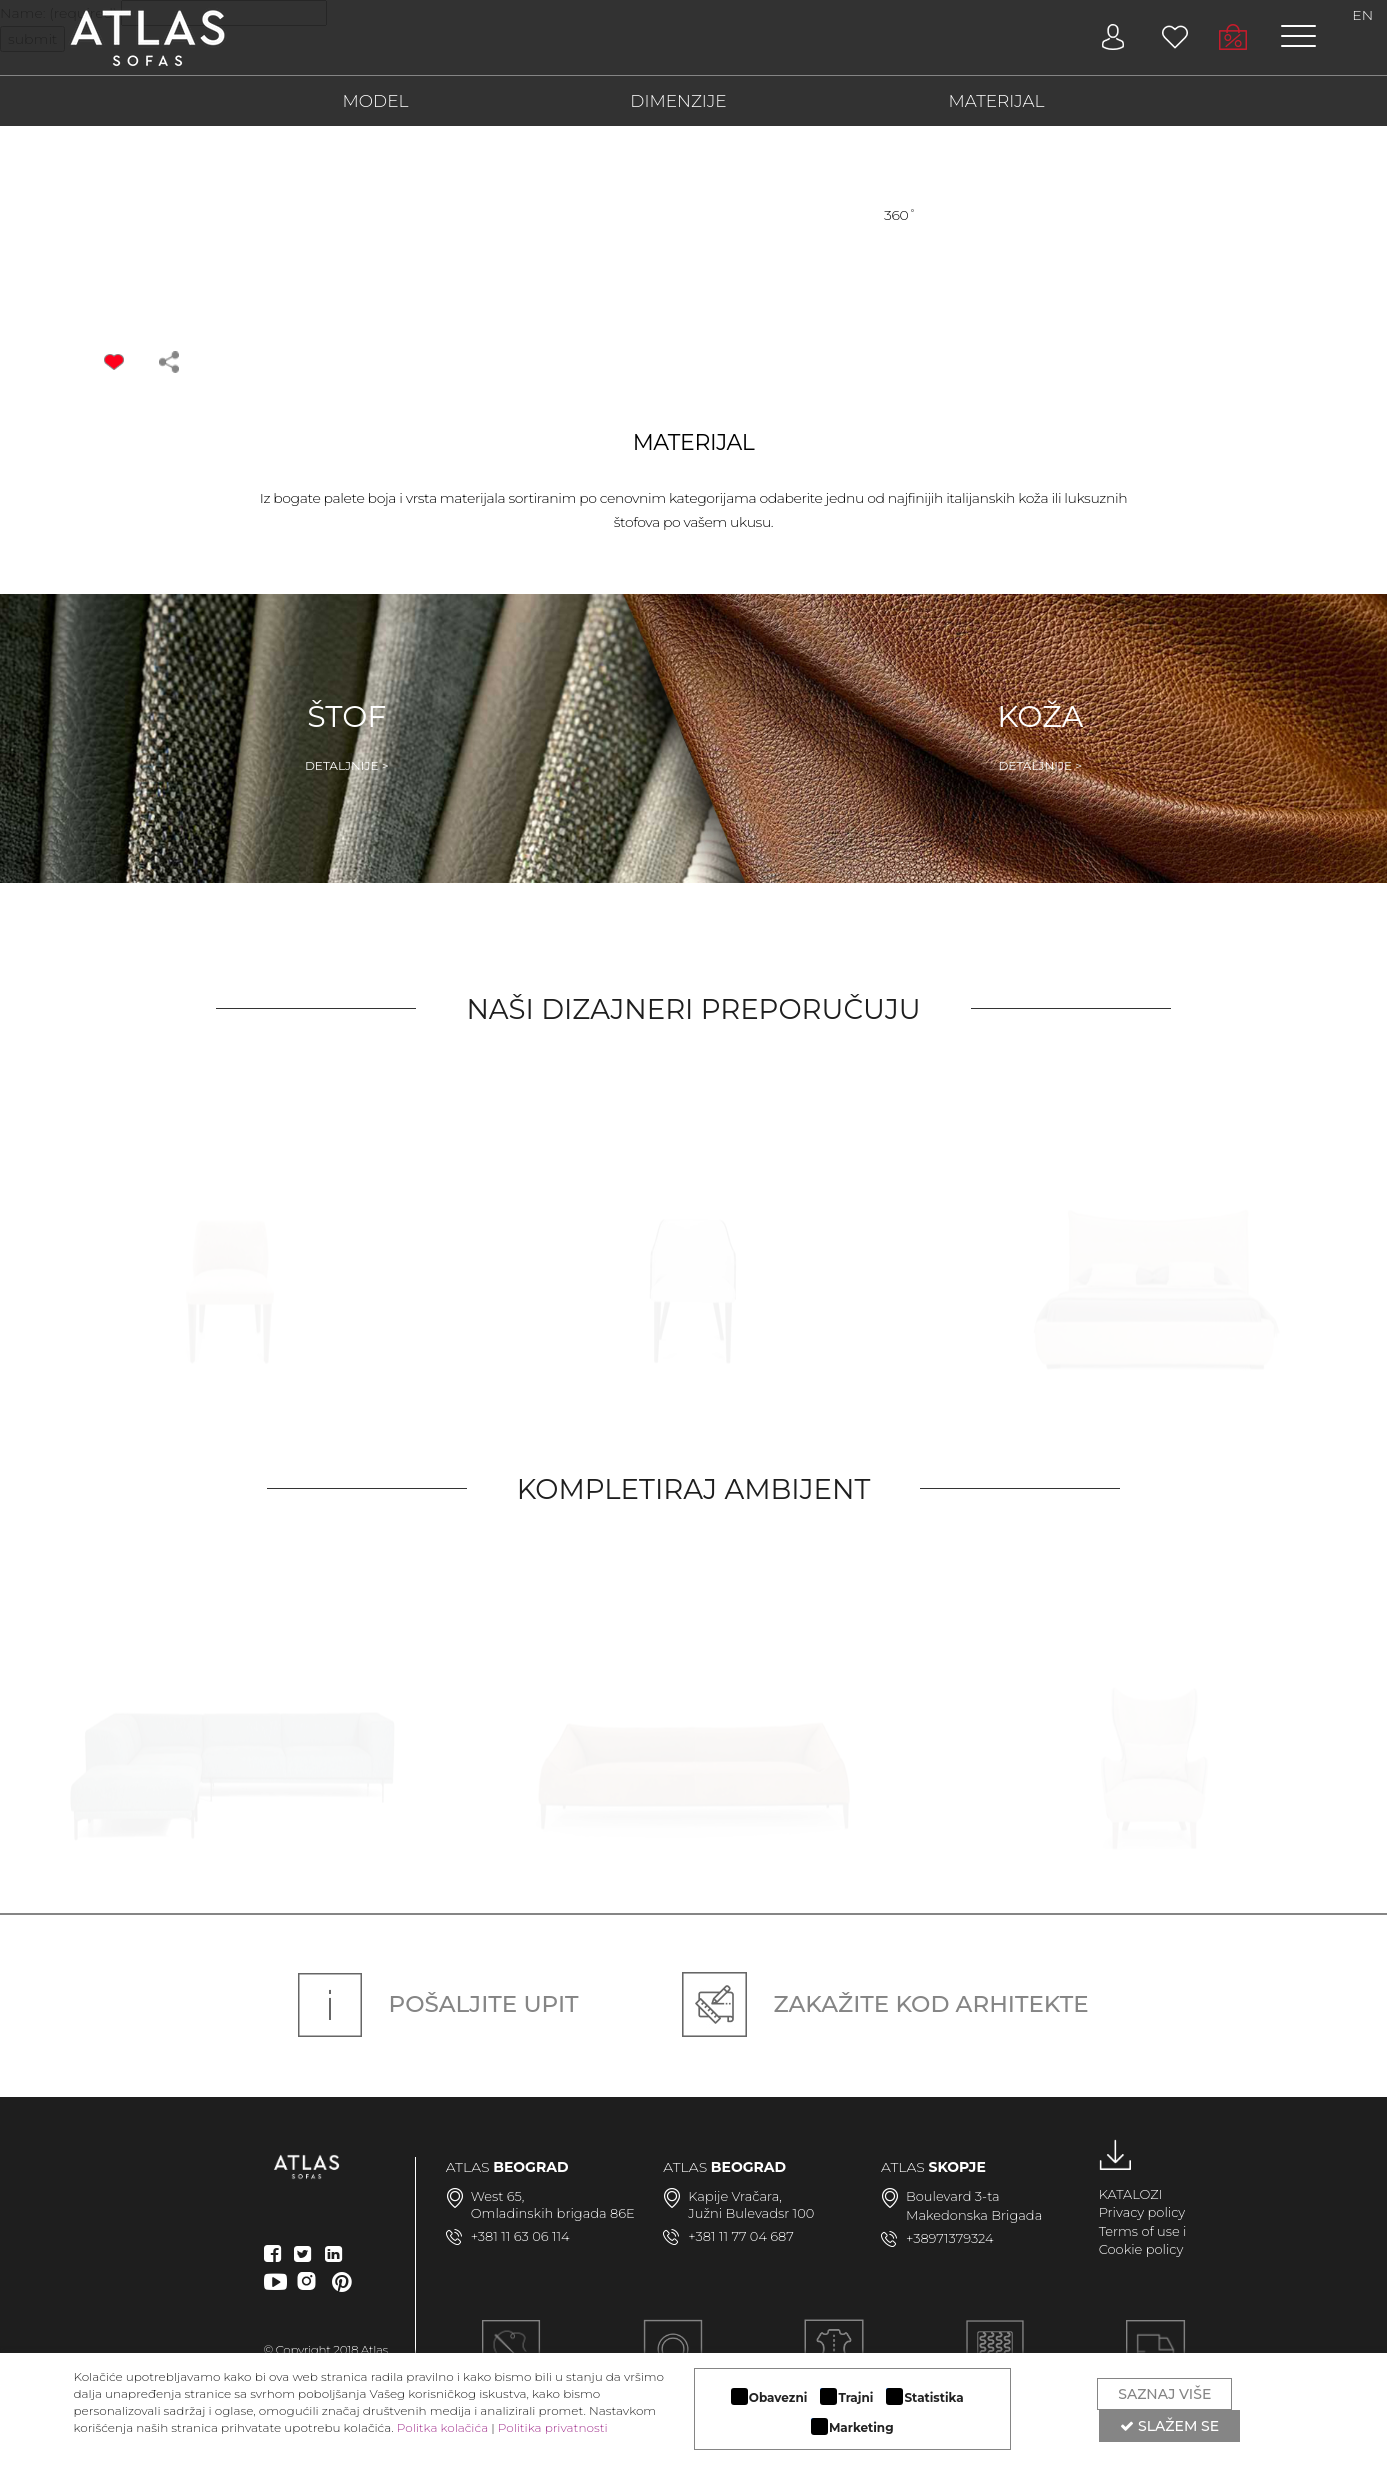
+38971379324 (950, 2238)
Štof (347, 736)
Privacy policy (1142, 2212)
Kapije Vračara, (735, 2196)
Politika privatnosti (553, 2427)
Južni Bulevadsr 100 (751, 2213)
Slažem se (1169, 2426)
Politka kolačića (442, 2427)
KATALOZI (1131, 2194)
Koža (1040, 736)
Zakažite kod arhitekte (885, 2004)
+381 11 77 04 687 (741, 2236)
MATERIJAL (997, 101)
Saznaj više (1164, 2394)
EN (1362, 15)
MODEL (376, 101)
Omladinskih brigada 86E (553, 2213)
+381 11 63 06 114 (520, 2236)
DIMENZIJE (678, 101)
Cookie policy (1141, 2249)
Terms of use (1139, 2231)
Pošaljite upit (438, 2004)
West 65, (498, 2196)
